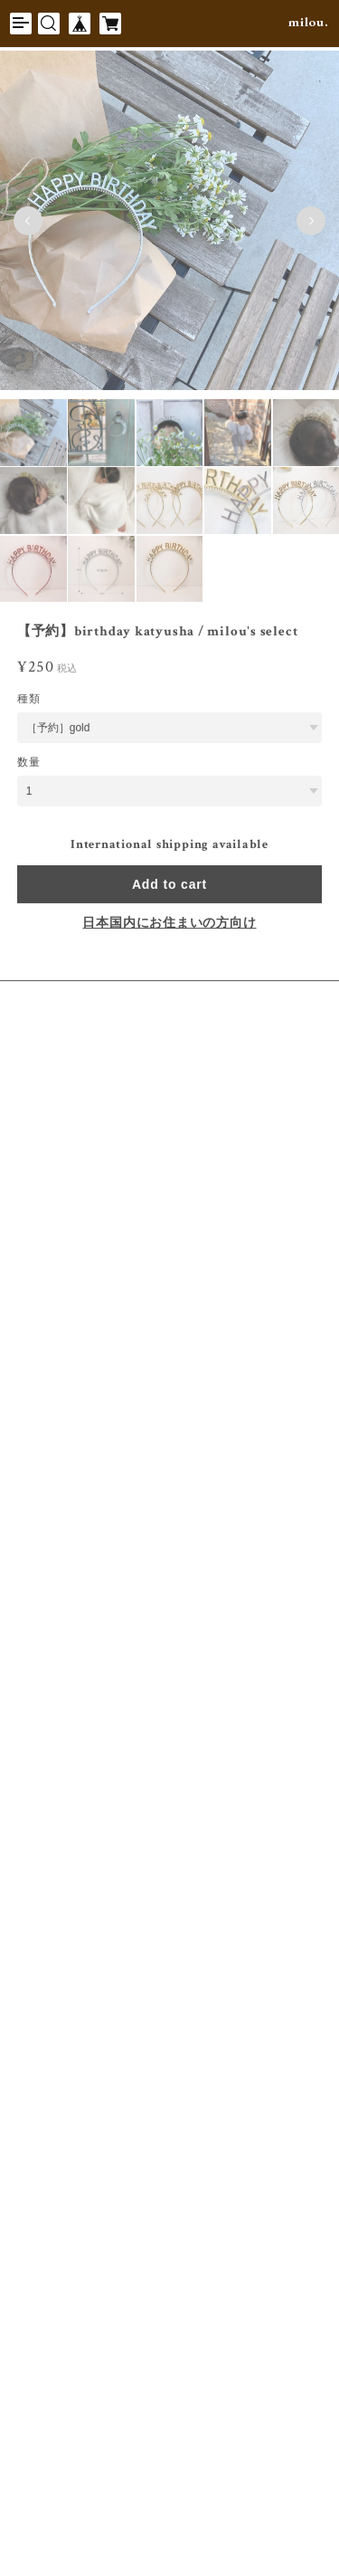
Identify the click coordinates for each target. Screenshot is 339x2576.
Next (311, 222)
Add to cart (169, 886)
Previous (28, 222)
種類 (29, 701)
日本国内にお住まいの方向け (169, 925)
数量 (29, 764)
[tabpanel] (169, 223)
